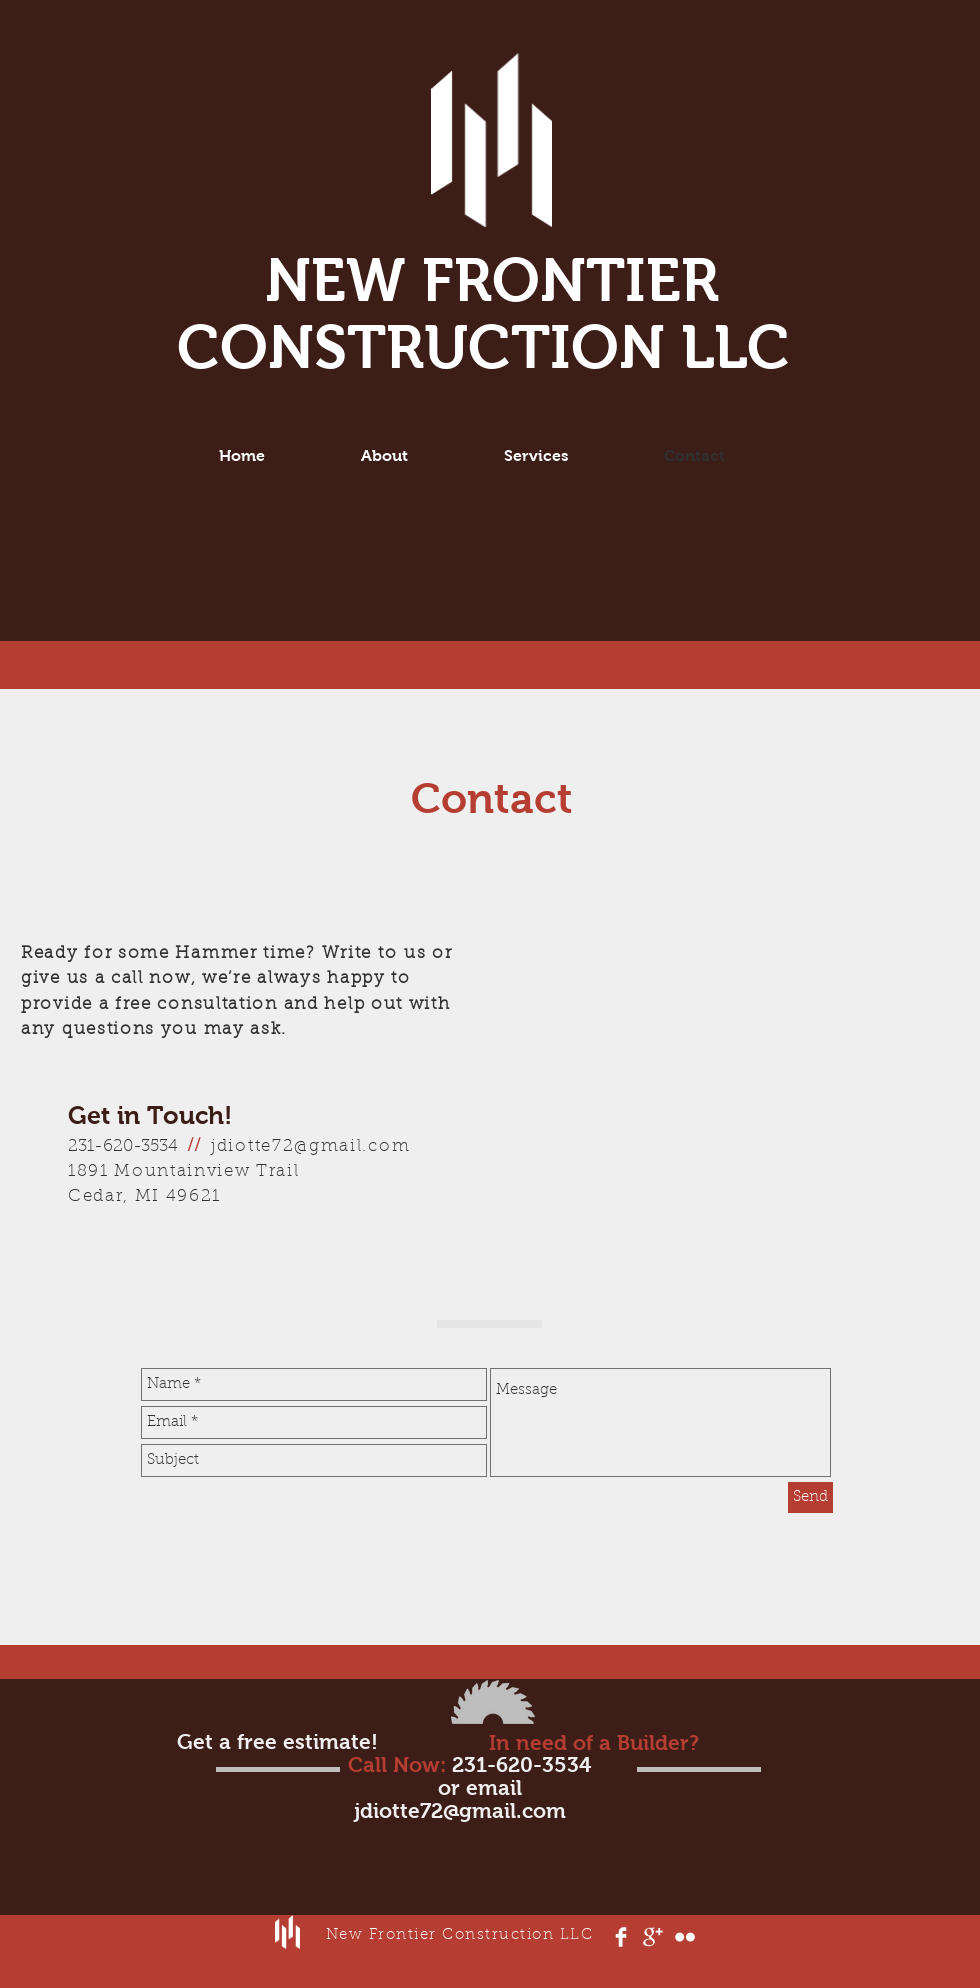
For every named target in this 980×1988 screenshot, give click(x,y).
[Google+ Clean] (653, 1937)
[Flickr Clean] (685, 1937)
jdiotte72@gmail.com (310, 1146)
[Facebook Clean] (621, 1937)
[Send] (810, 1497)
